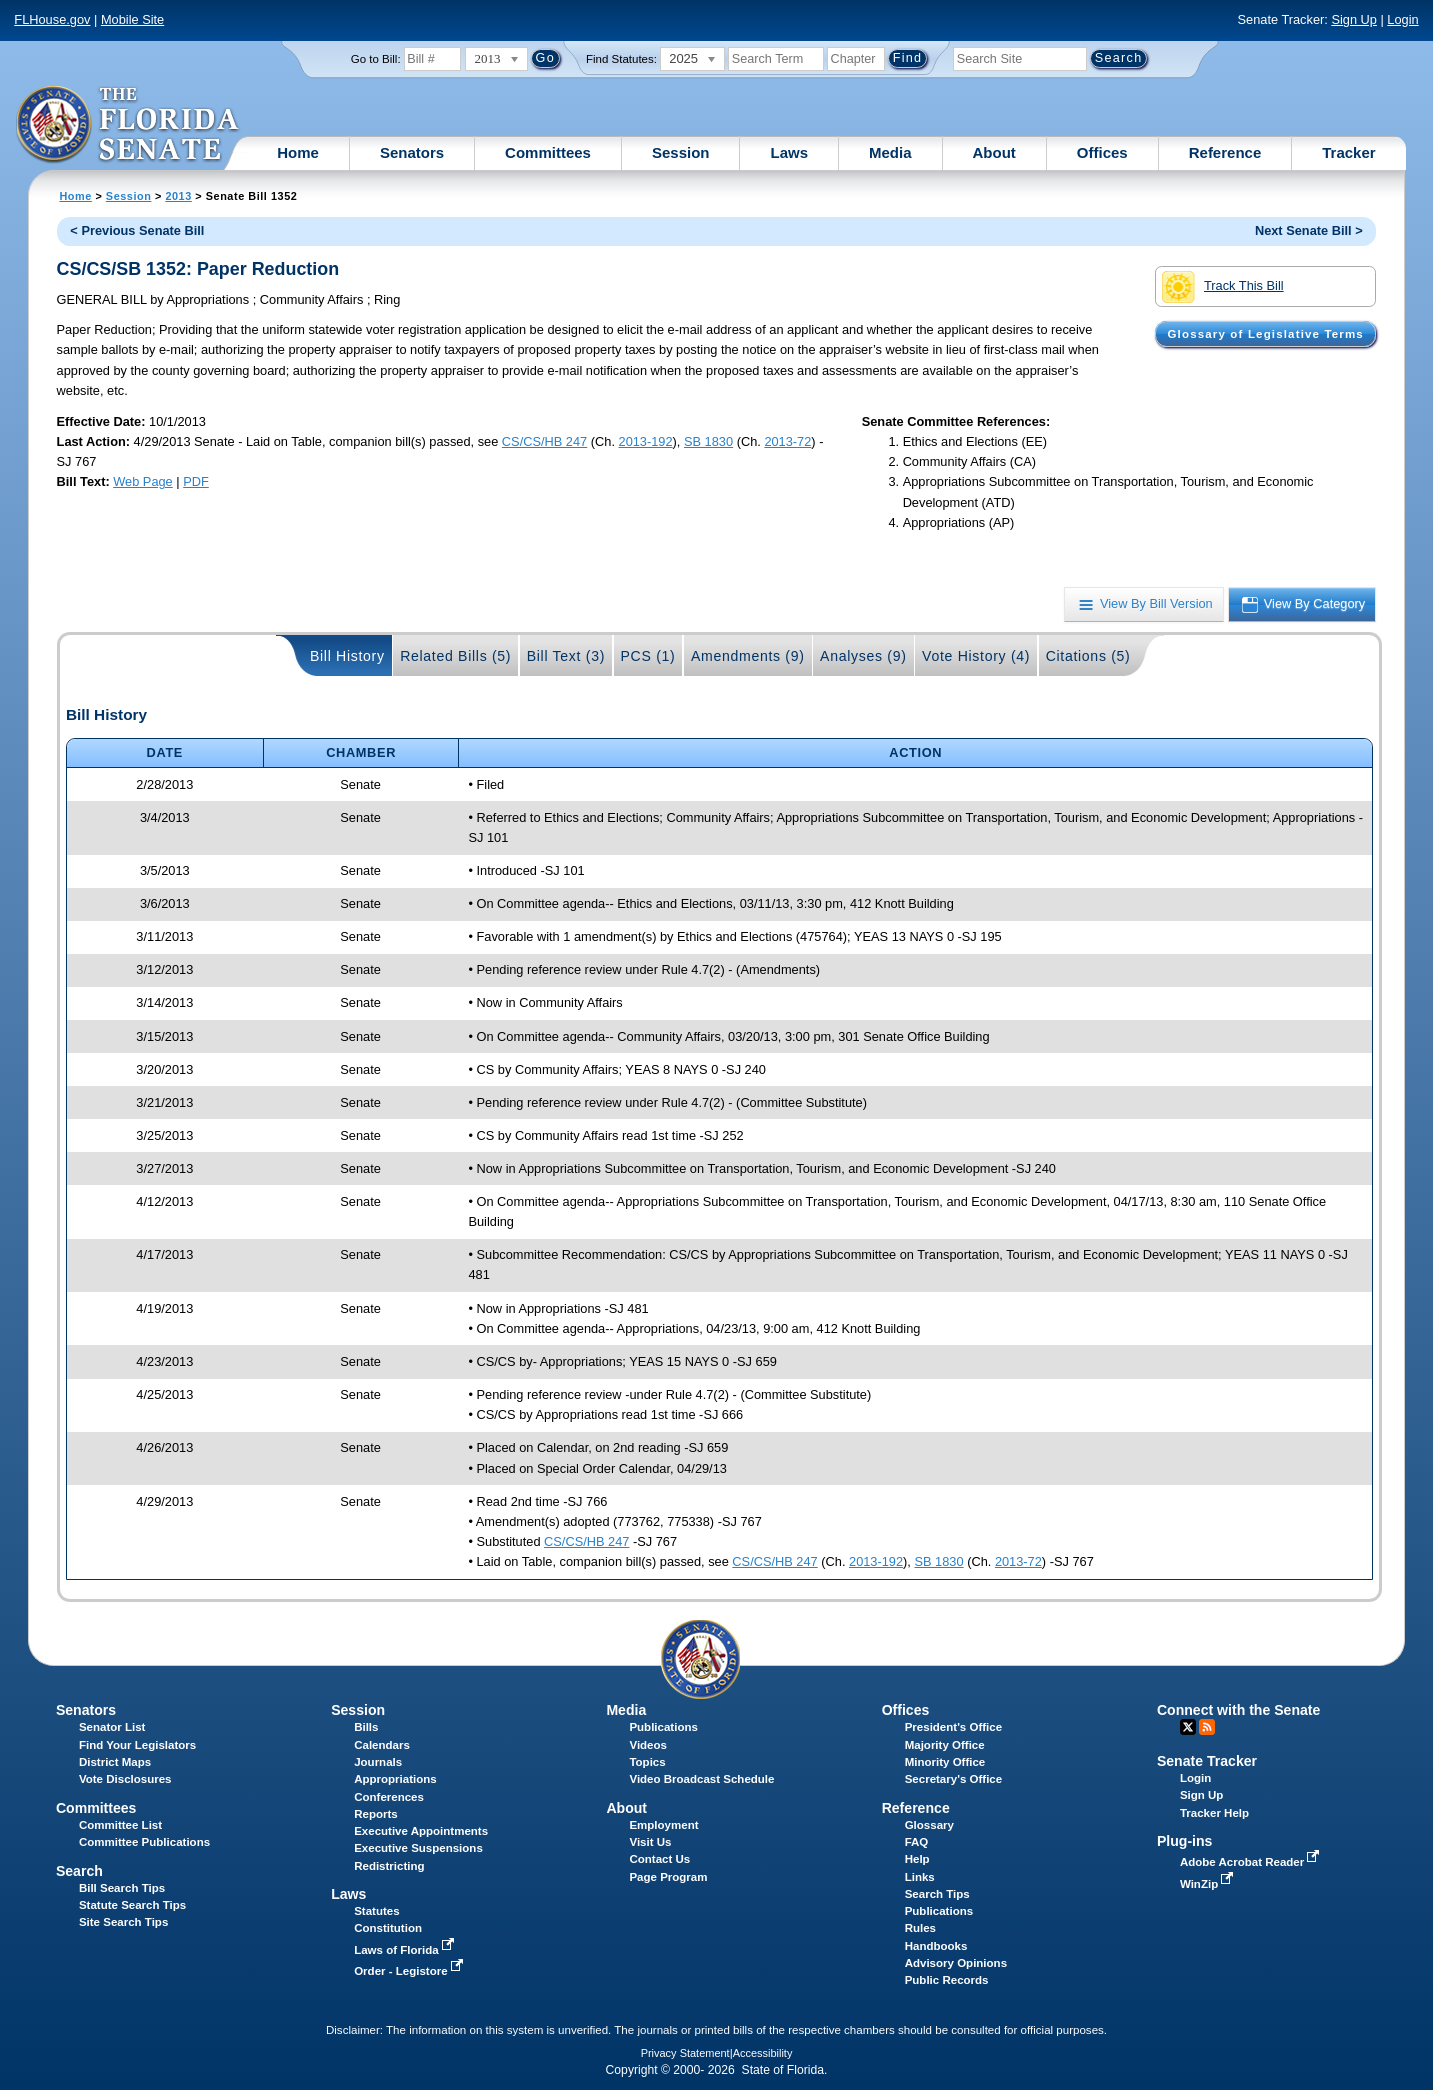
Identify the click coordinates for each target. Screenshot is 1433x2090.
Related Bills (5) (455, 656)
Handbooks (936, 1946)
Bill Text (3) (566, 656)
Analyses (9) (863, 656)
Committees (548, 152)
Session (681, 152)
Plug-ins (1185, 1841)
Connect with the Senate (1238, 1710)
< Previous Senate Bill (137, 230)
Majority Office (945, 1745)
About (994, 152)
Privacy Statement (685, 2053)
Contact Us (659, 1859)
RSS (1207, 1727)
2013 (178, 196)
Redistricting (389, 1866)
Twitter (1188, 1727)
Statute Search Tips (132, 1905)
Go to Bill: (376, 59)
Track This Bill (1222, 287)
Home (298, 152)
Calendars (382, 1745)
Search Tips (937, 1894)
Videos (648, 1745)
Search (79, 1871)
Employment (663, 1825)
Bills (366, 1727)
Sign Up (1354, 19)
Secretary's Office (953, 1779)
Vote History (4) (976, 656)
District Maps (115, 1762)
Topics (647, 1762)
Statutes (376, 1911)
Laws (789, 152)
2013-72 (787, 441)
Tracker (1348, 152)
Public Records (947, 1980)
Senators (412, 152)
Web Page (143, 481)
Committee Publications (144, 1842)
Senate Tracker (1207, 1761)
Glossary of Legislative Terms (1266, 334)
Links (920, 1877)
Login (1402, 19)
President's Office (953, 1727)
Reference (1225, 152)
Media (890, 152)
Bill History (347, 656)
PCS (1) (648, 656)
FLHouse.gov (52, 19)
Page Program (668, 1877)
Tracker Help (1214, 1813)
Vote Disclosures (125, 1779)
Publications (663, 1727)
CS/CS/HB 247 (544, 441)
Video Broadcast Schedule (701, 1779)
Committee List (120, 1825)
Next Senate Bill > (1309, 230)
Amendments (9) (748, 656)
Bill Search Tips (122, 1888)
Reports (376, 1814)
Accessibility (763, 2053)
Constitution (388, 1928)
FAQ (917, 1842)
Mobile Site (132, 19)
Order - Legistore (410, 1971)
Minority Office (945, 1762)
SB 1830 (708, 441)
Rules (920, 1928)
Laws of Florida (406, 1950)
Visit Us (650, 1842)
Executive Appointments (421, 1831)
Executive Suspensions (418, 1848)
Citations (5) (1088, 656)
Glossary (929, 1825)
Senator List (112, 1727)
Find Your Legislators (137, 1745)
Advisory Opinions (956, 1963)
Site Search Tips (123, 1922)
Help (917, 1859)
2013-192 (646, 441)
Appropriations (395, 1779)
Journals (378, 1762)
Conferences (389, 1797)
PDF (196, 481)
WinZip (1208, 1884)
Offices (1102, 152)
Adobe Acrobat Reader (1252, 1862)
